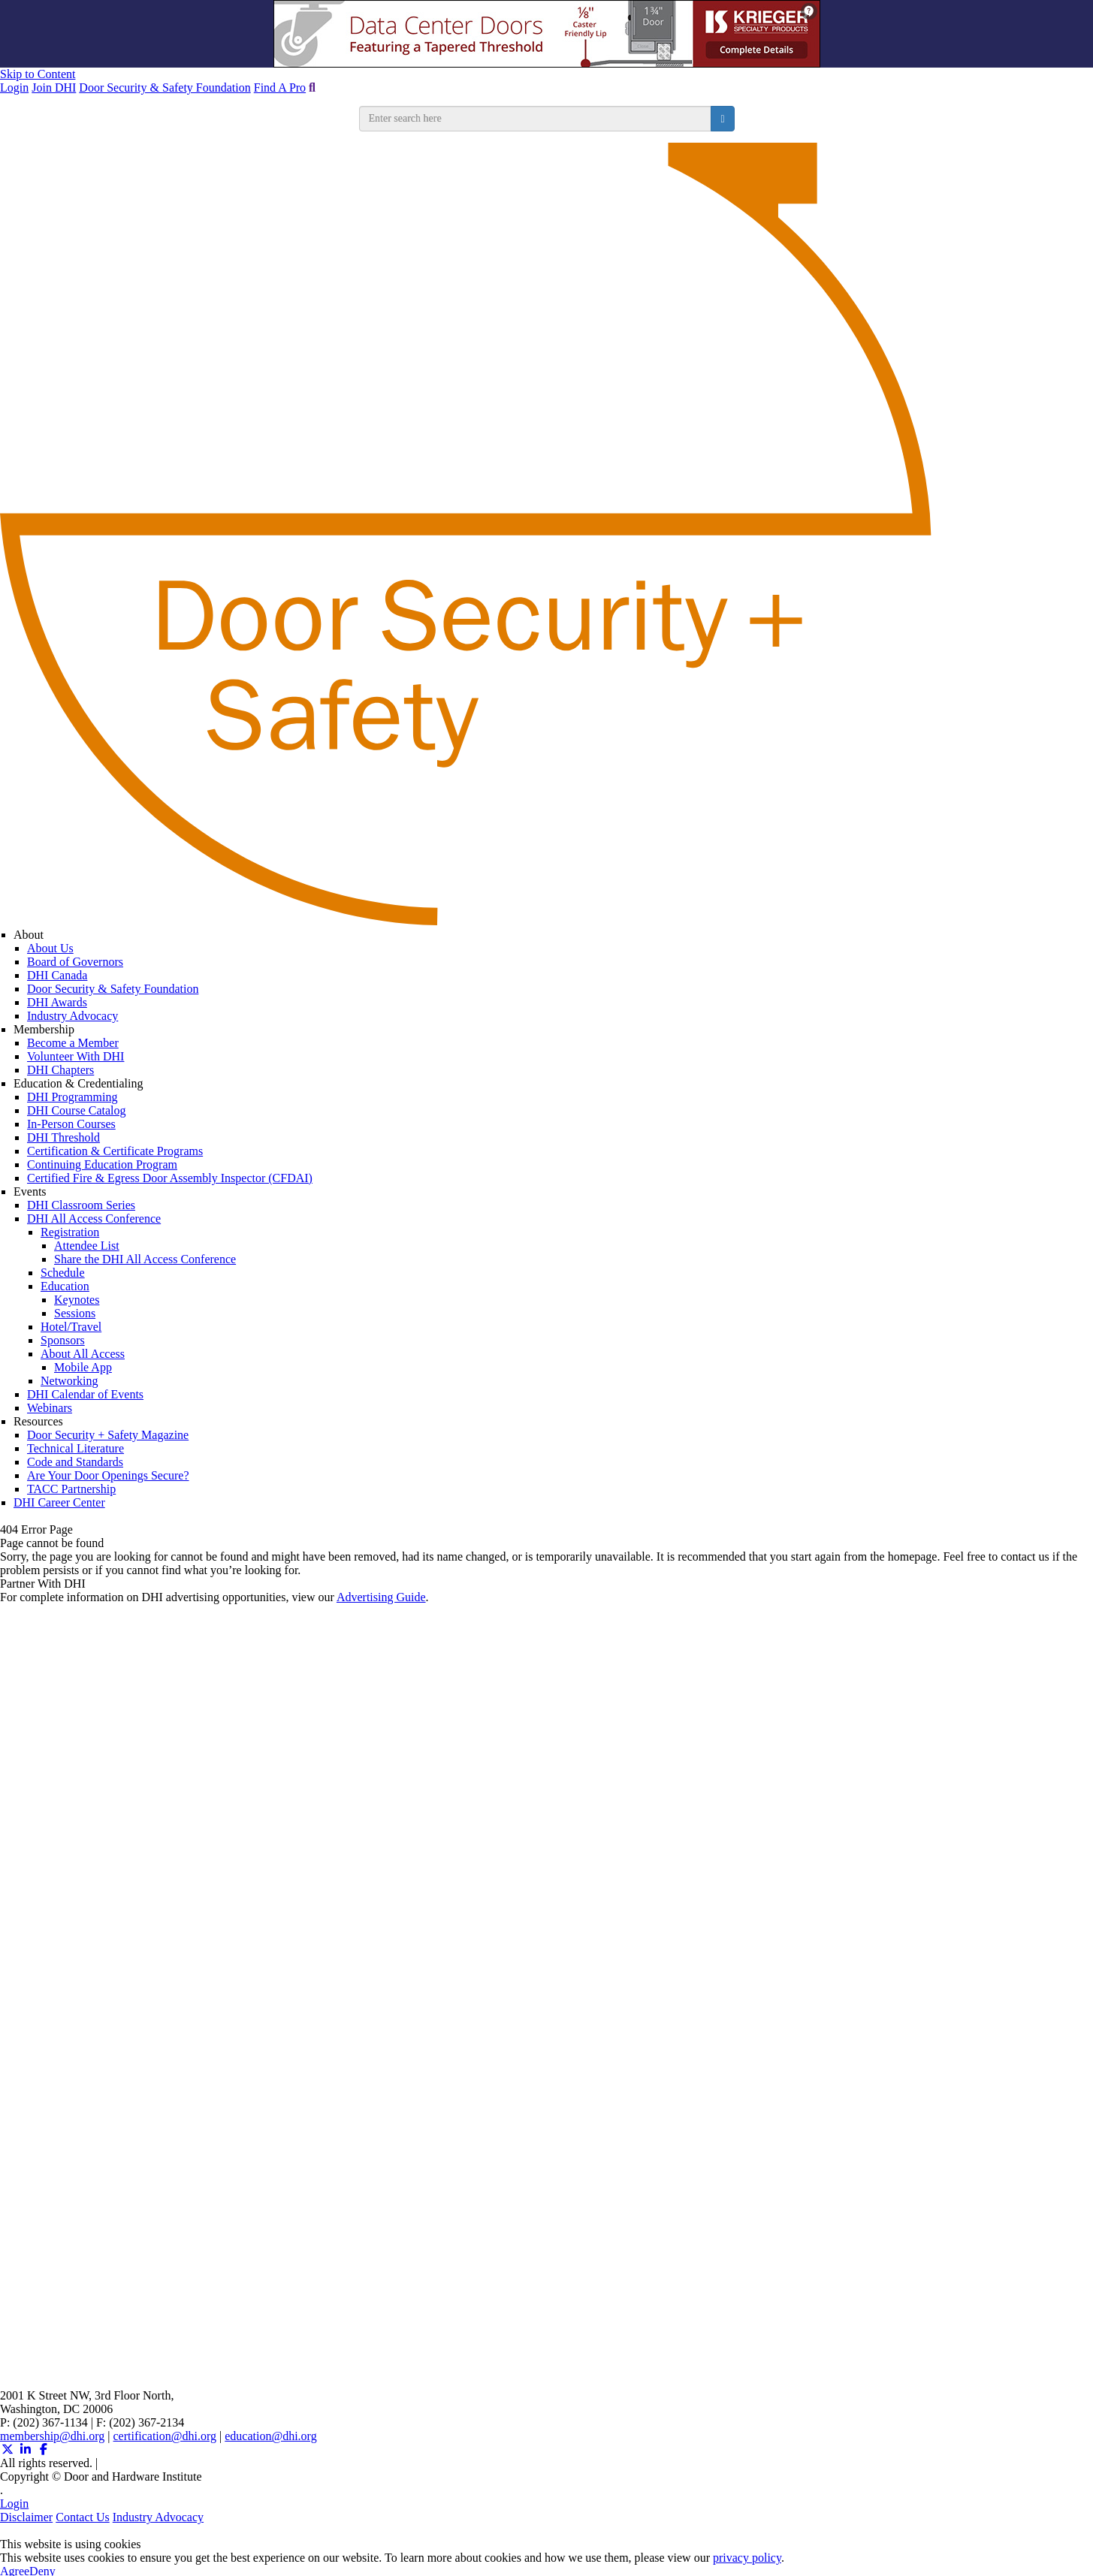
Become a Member (73, 1042)
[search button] (722, 118)
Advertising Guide (381, 1597)
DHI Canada (57, 975)
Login (14, 87)
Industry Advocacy (72, 1015)
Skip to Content (37, 74)
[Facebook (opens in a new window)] (43, 2449)
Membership (44, 1029)
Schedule (63, 1272)
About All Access (83, 1353)
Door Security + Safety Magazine (108, 1434)
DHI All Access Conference (94, 1218)
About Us (50, 948)
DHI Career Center (59, 1502)
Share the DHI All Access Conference (145, 1259)
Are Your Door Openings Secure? (108, 1475)
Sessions (74, 1313)
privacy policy (747, 2557)
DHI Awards (57, 1002)
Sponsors (63, 1340)
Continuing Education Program (102, 1164)
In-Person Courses (71, 1124)
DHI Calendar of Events (85, 1394)
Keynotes (76, 1299)
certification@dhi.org (165, 2436)
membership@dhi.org (52, 2436)
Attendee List (86, 1245)
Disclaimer (26, 2517)
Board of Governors (75, 961)
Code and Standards (75, 1461)
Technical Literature (75, 1448)
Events (30, 1191)
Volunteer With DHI (75, 1056)
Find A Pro (280, 87)
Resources (38, 1421)
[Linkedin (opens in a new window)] (25, 2449)
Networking (69, 1380)
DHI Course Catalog (76, 1110)
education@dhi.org (270, 2436)
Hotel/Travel (71, 1326)
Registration (70, 1232)
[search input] (535, 118)
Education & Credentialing (78, 1083)
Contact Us (83, 2517)
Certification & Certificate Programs (115, 1151)
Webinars (49, 1407)
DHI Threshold (63, 1137)
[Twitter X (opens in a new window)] (7, 2449)
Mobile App (83, 1367)
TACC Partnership (71, 1489)
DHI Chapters (60, 1069)
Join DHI (54, 87)
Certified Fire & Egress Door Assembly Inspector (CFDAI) (170, 1178)
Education (65, 1286)
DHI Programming (72, 1096)
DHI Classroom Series (81, 1205)
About (29, 934)
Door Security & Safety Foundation (164, 87)
